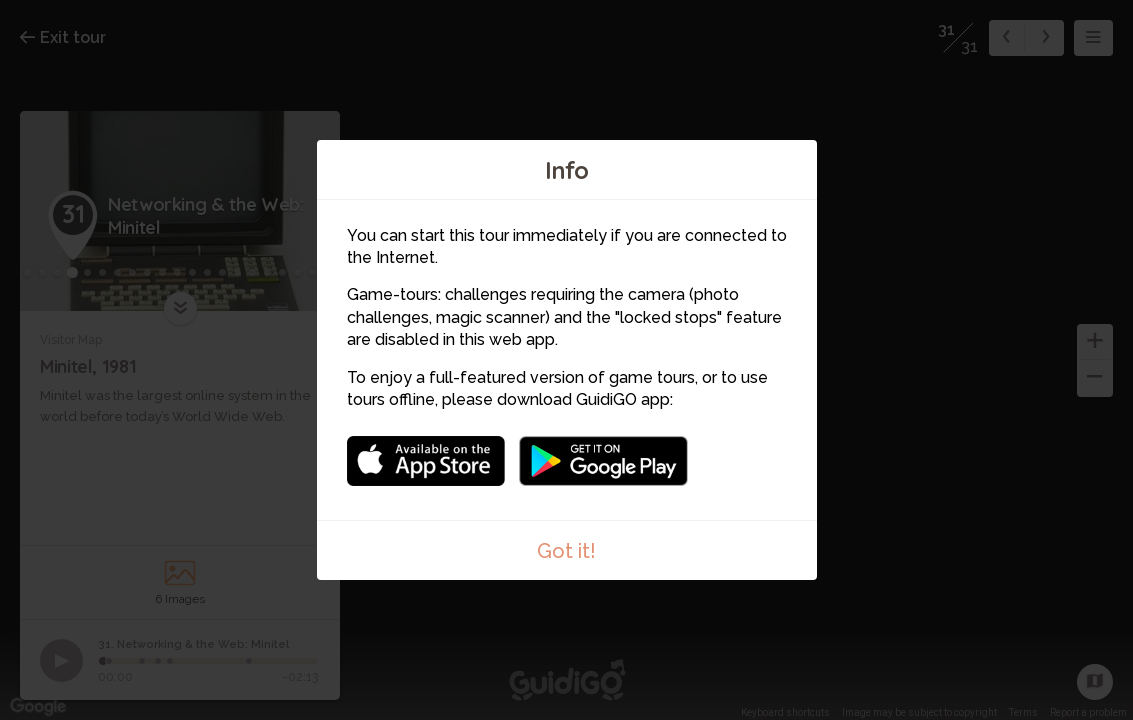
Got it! (566, 551)
